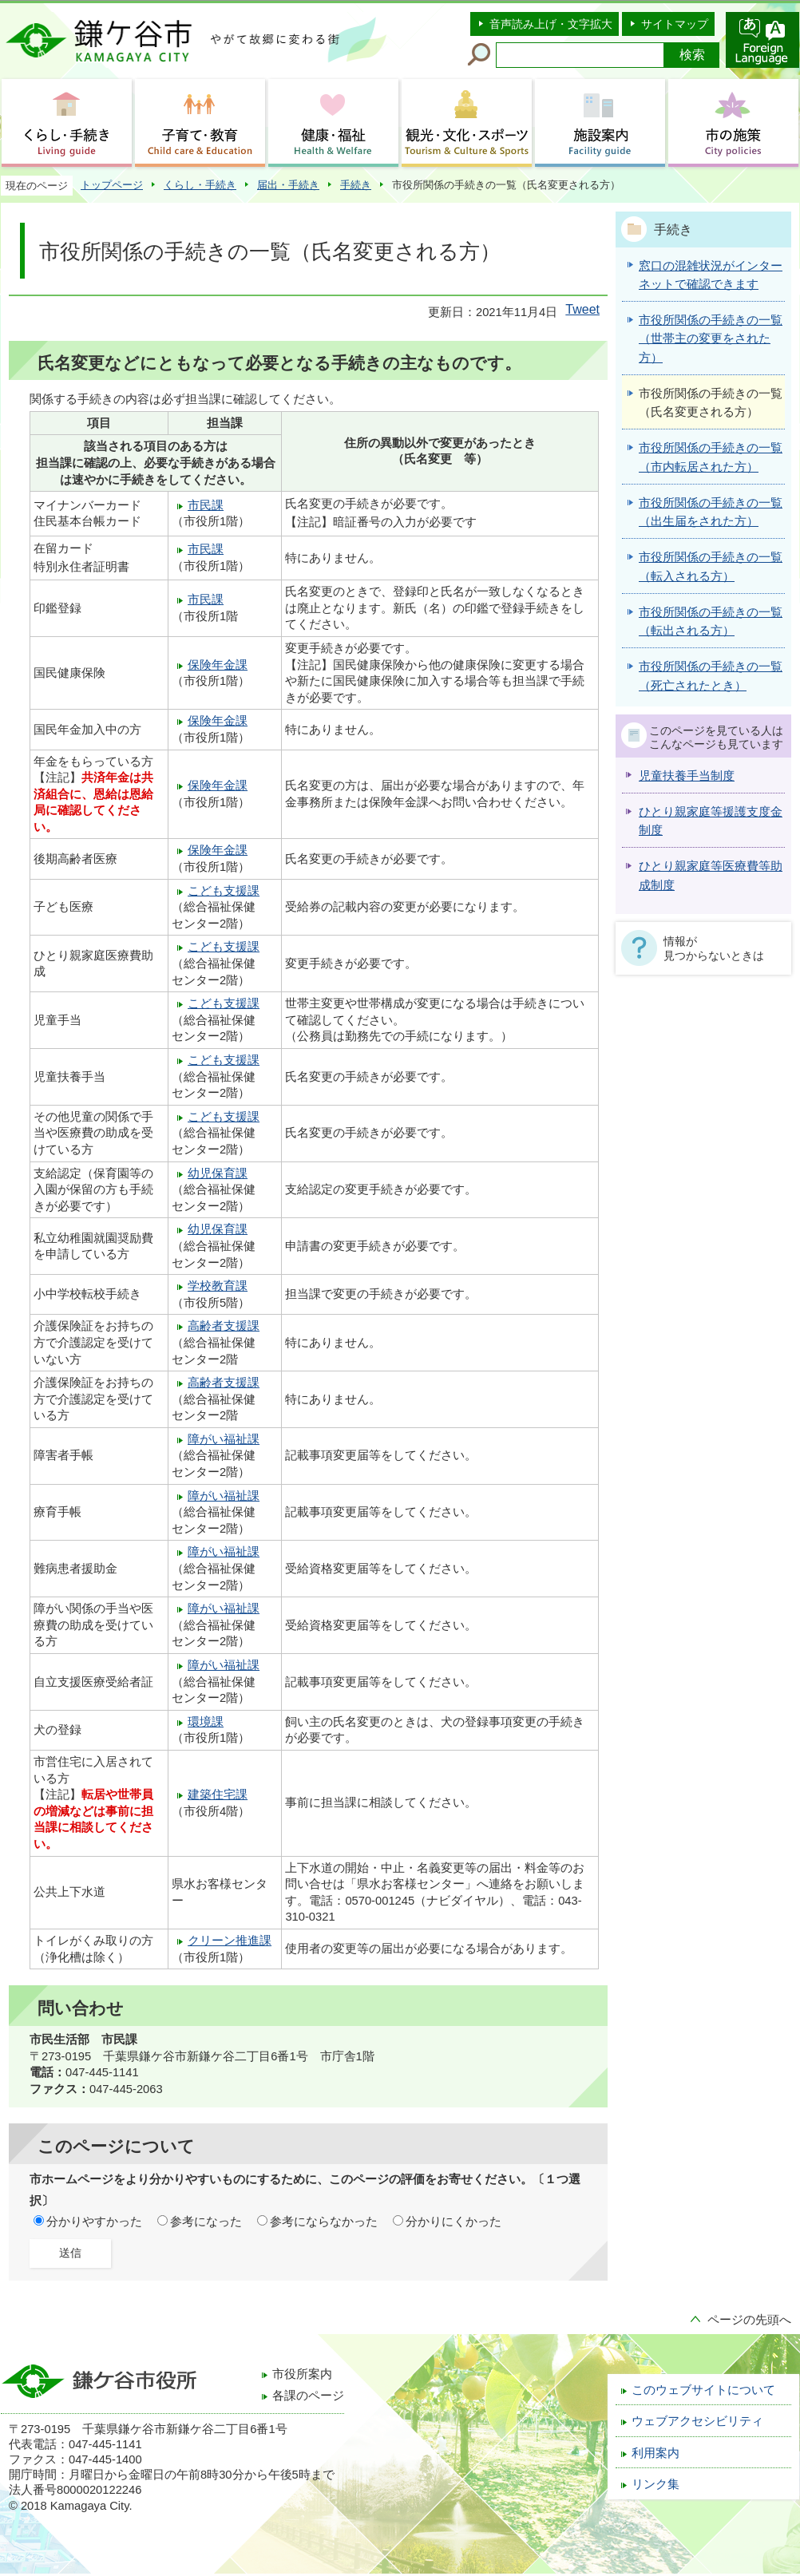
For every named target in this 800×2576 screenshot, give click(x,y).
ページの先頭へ (749, 2319)
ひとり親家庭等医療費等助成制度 (710, 875)
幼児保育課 (218, 1173)
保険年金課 (218, 665)
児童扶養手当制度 (687, 776)
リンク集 (655, 2484)
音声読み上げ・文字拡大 (550, 24)
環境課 (206, 1721)
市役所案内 (302, 2374)
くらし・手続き (200, 185)
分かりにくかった (453, 2221)
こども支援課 (223, 890)
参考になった (206, 2221)
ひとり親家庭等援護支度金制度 (710, 821)
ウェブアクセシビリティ (697, 2421)
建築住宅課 (218, 1794)
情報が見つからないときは (713, 948)
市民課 (206, 505)
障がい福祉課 (223, 1439)
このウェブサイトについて (703, 2390)
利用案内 (655, 2453)
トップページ (112, 185)
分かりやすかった (94, 2221)
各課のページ (308, 2395)
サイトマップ (674, 24)
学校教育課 (218, 1286)
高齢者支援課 (223, 1326)
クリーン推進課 (229, 1940)
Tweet (582, 309)
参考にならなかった (324, 2221)
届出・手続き (288, 185)
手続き (355, 185)
